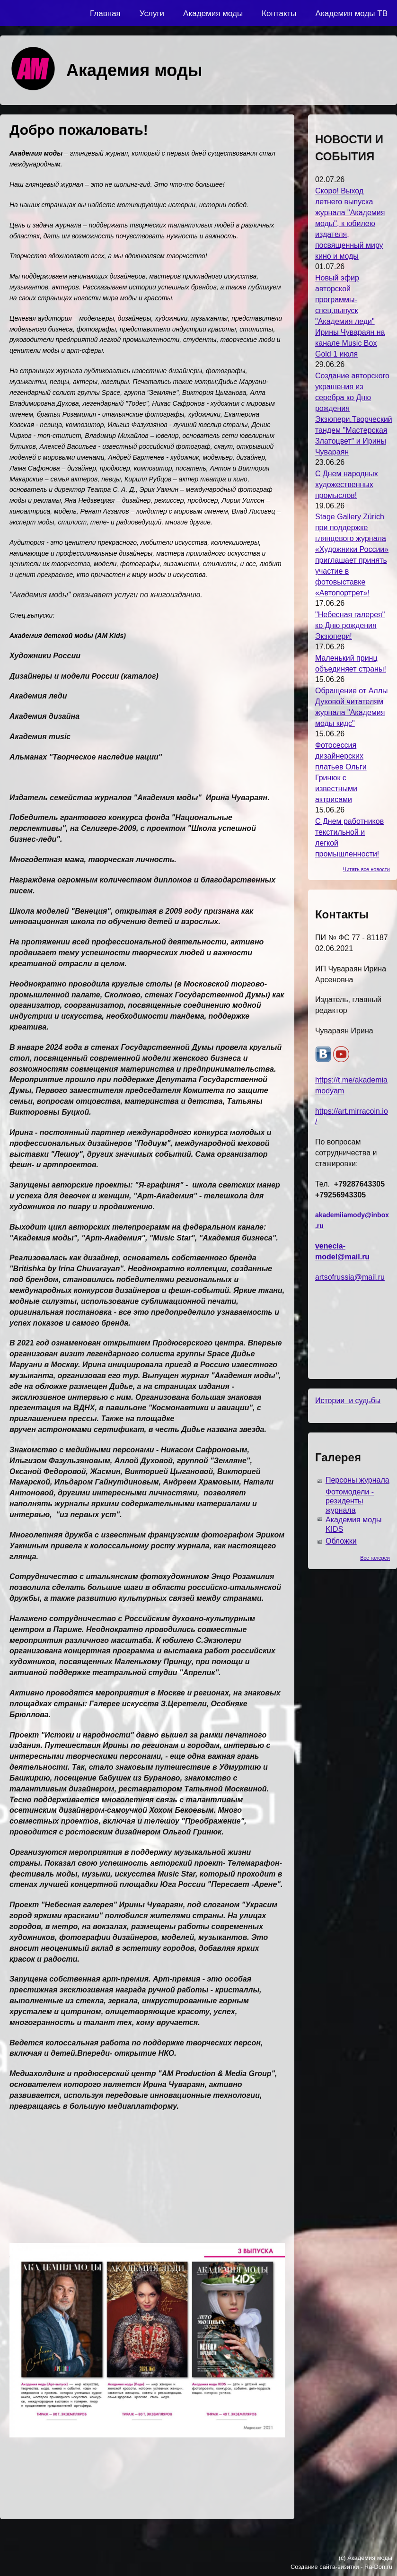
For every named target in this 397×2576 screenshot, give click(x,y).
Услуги (152, 13)
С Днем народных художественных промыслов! (346, 484)
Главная (105, 13)
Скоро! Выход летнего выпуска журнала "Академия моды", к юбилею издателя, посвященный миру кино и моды (350, 223)
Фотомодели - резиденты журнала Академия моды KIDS (354, 1510)
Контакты (279, 13)
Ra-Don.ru (378, 2566)
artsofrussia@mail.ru (350, 1277)
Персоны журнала (357, 1480)
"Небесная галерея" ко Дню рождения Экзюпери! (350, 625)
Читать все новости (366, 869)
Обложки (341, 1541)
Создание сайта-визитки (325, 2566)
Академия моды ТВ (352, 13)
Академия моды (213, 13)
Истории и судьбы (347, 1401)
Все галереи (375, 1558)
